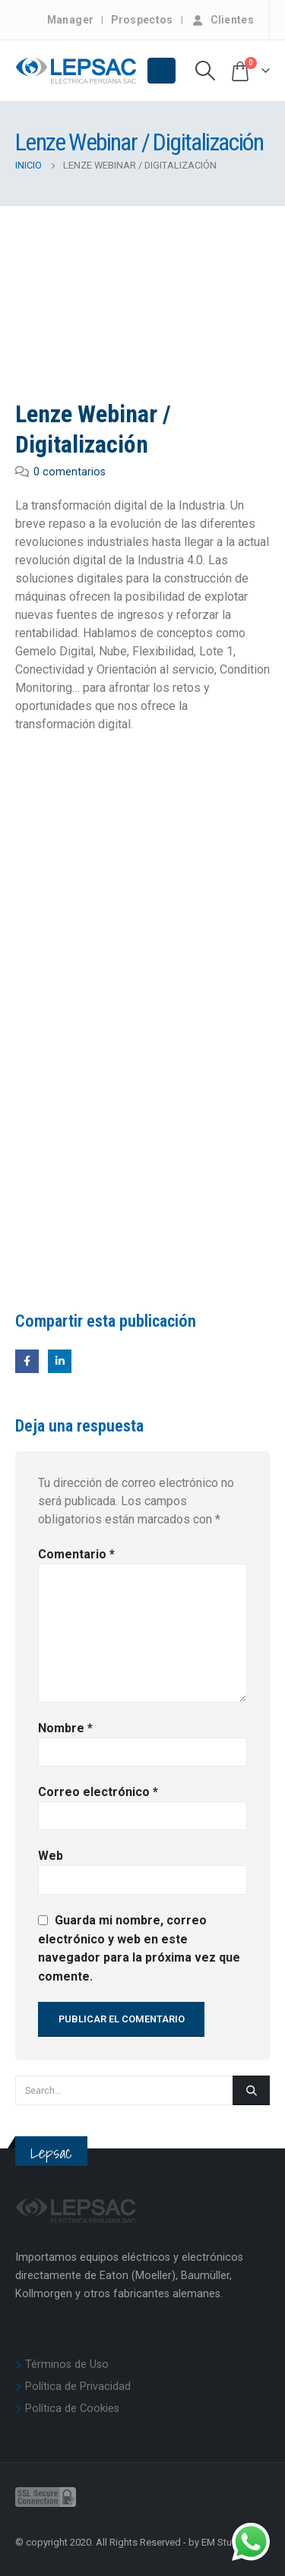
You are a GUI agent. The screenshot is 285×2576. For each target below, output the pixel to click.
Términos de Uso (67, 2364)
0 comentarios (69, 472)
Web (50, 1855)
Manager (70, 20)
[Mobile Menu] (161, 71)
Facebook (27, 1361)
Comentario (76, 1554)
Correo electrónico (98, 1792)
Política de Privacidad (78, 2386)
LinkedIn (59, 1361)
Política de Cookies (72, 2408)
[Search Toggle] (205, 70)
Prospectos (142, 20)
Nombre (65, 1728)
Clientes (222, 20)
